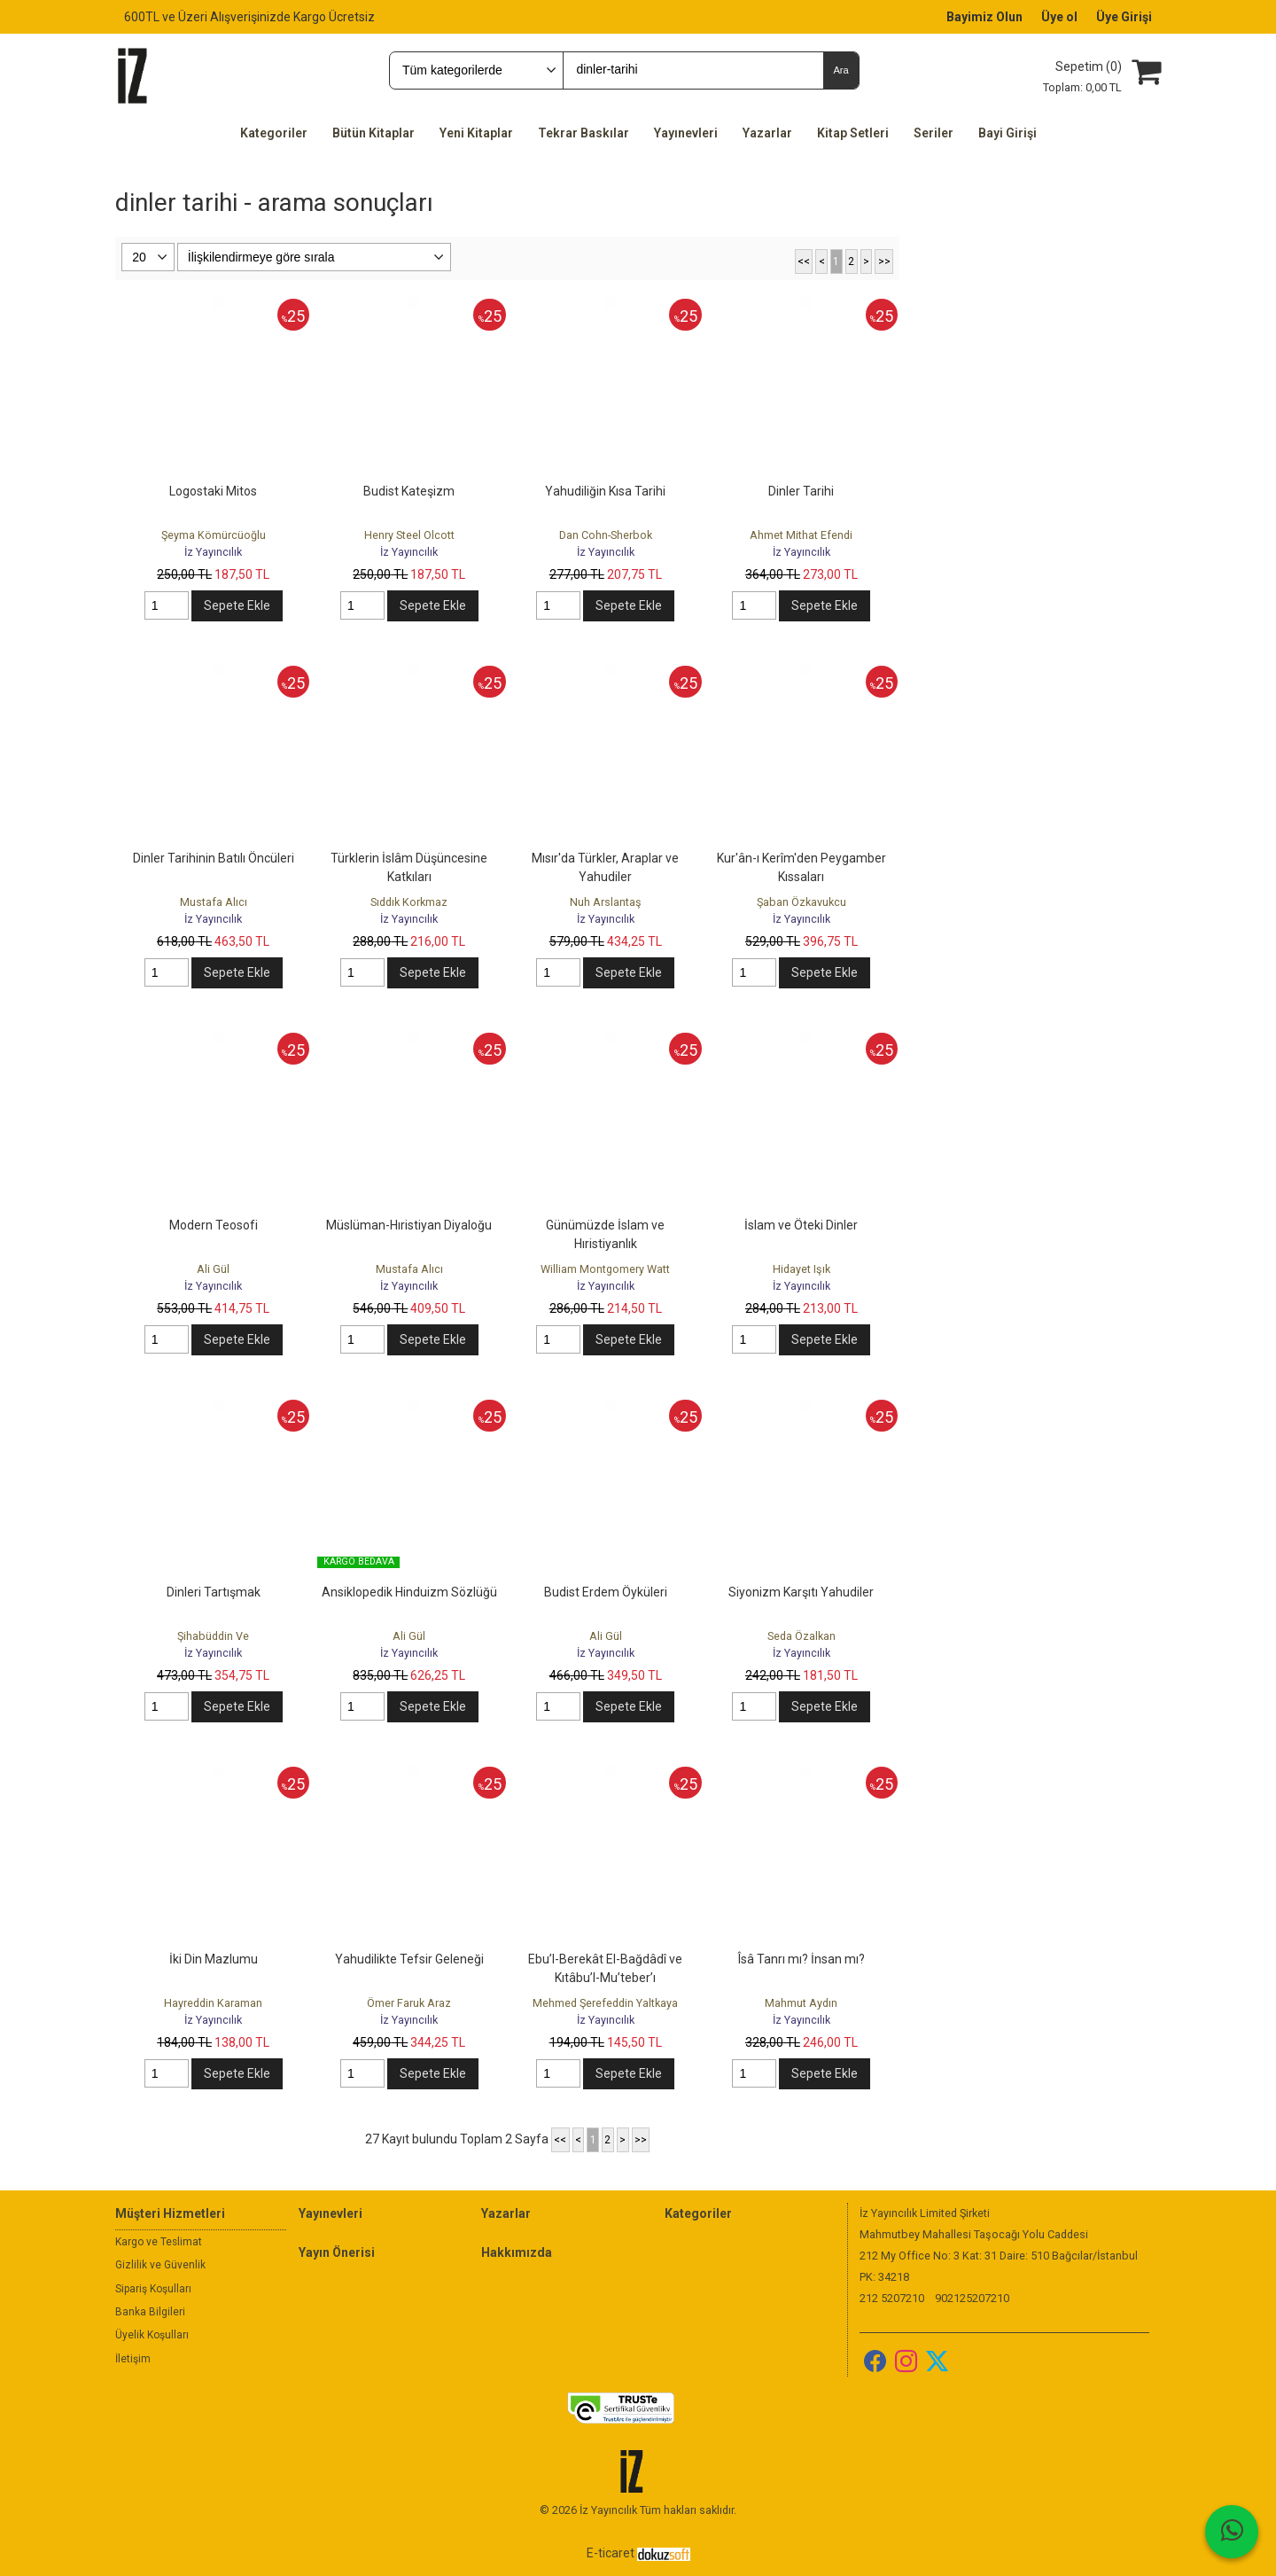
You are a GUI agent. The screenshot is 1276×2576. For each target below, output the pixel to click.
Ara (840, 70)
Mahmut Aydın (801, 2003)
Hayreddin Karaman (213, 2003)
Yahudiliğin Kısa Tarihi (605, 491)
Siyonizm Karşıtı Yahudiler (801, 1592)
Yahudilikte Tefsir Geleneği (409, 1959)
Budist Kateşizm (409, 491)
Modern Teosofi (213, 1225)
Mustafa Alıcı (213, 902)
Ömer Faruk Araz (409, 2003)
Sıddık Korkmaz (408, 902)
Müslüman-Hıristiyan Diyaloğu (409, 1225)
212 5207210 (892, 2298)
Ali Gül (213, 1269)
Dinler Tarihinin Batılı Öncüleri (213, 858)
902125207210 (972, 2298)
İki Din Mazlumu (213, 1959)
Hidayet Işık (801, 1269)
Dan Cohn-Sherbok (605, 535)
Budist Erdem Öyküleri (605, 1592)
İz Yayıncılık (213, 551)
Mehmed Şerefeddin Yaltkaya (605, 2003)
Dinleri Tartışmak (214, 1592)
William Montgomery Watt (605, 1269)
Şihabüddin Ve (213, 1636)
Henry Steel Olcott (409, 535)
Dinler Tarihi (801, 491)
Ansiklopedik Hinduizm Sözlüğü (409, 1592)
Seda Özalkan (801, 1636)
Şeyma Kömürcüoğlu (213, 535)
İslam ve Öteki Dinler (801, 1225)
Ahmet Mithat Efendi (801, 535)
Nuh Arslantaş (606, 902)
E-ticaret (610, 2553)
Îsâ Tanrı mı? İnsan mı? (801, 1959)
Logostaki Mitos (213, 491)
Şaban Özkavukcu (801, 902)
